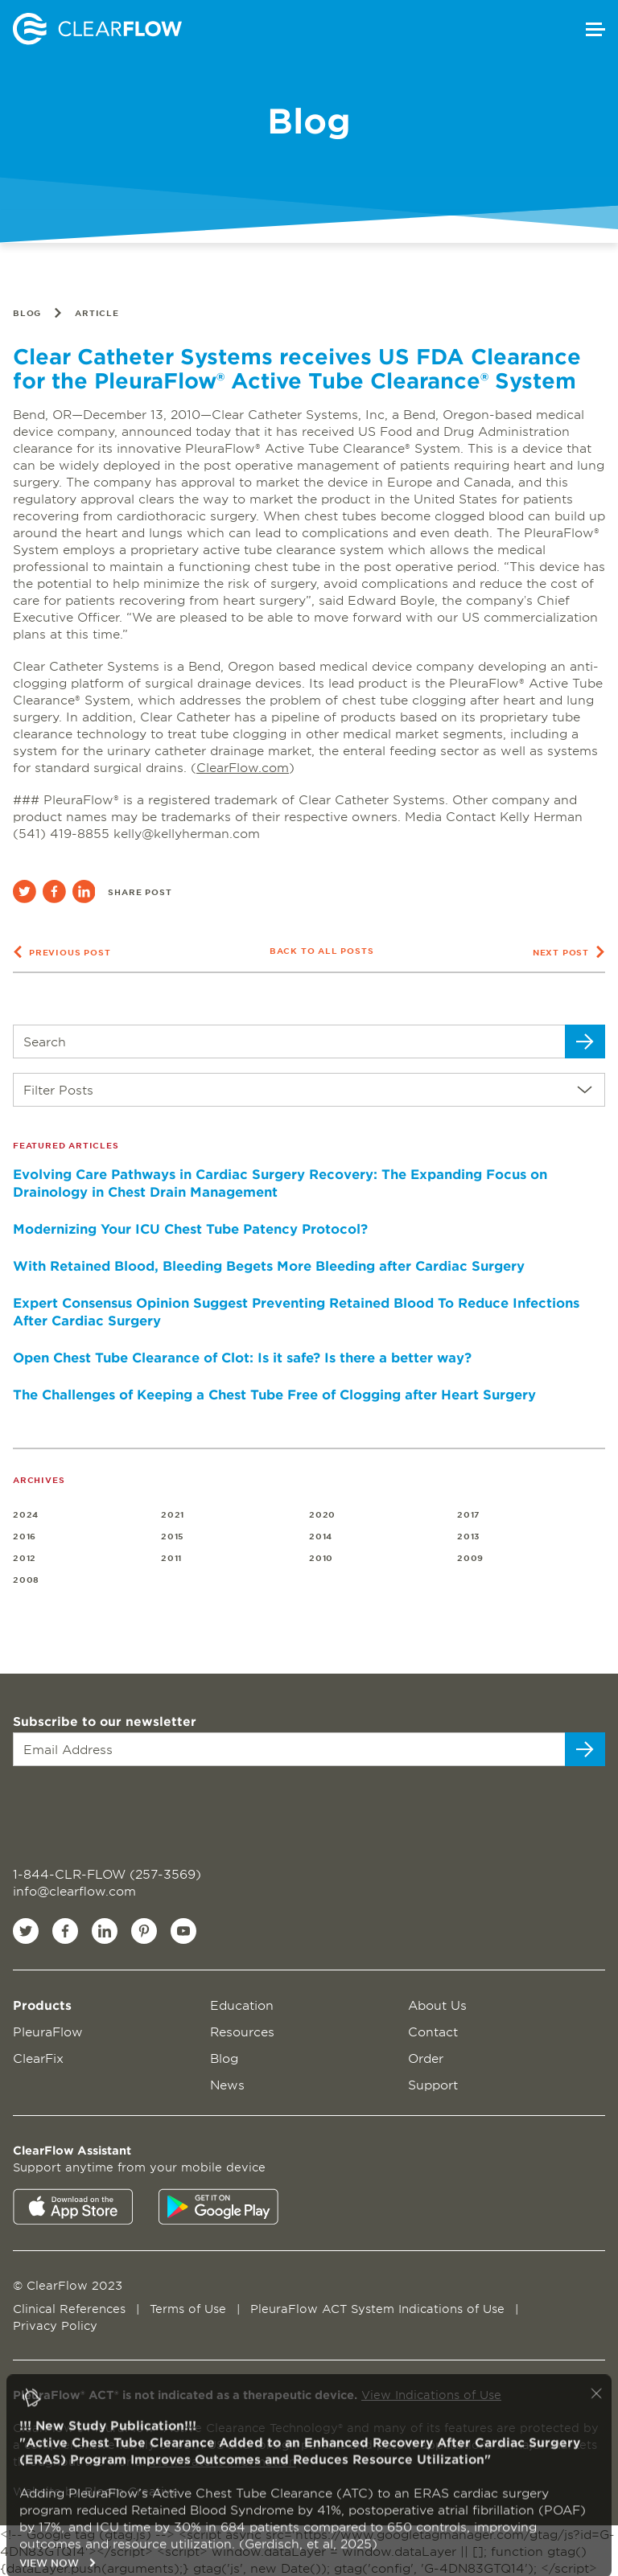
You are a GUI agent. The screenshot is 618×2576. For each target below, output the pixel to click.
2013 (468, 1535)
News (227, 2084)
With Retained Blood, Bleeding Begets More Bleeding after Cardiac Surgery (269, 1265)
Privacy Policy (55, 2325)
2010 (321, 1557)
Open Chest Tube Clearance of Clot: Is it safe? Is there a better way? (242, 1357)
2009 (470, 1557)
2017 (468, 1514)
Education (242, 2004)
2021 (172, 1514)
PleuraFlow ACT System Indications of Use (379, 2308)
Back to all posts (322, 950)
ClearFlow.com (242, 766)
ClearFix (38, 2057)
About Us (437, 2004)
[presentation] (110, 1807)
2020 (322, 1514)
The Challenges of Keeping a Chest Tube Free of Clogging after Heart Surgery (274, 1394)
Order (425, 2057)
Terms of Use (190, 2308)
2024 (26, 1514)
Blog (27, 312)
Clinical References (71, 2308)
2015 (172, 1535)
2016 (24, 1535)
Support (433, 2084)
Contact (433, 2031)
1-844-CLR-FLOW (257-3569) (107, 1873)
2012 (24, 1557)
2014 (320, 1535)
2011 (171, 1557)
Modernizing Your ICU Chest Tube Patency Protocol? (190, 1228)
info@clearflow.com (74, 1890)
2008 (26, 1579)
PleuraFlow (48, 2031)
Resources (242, 2031)
